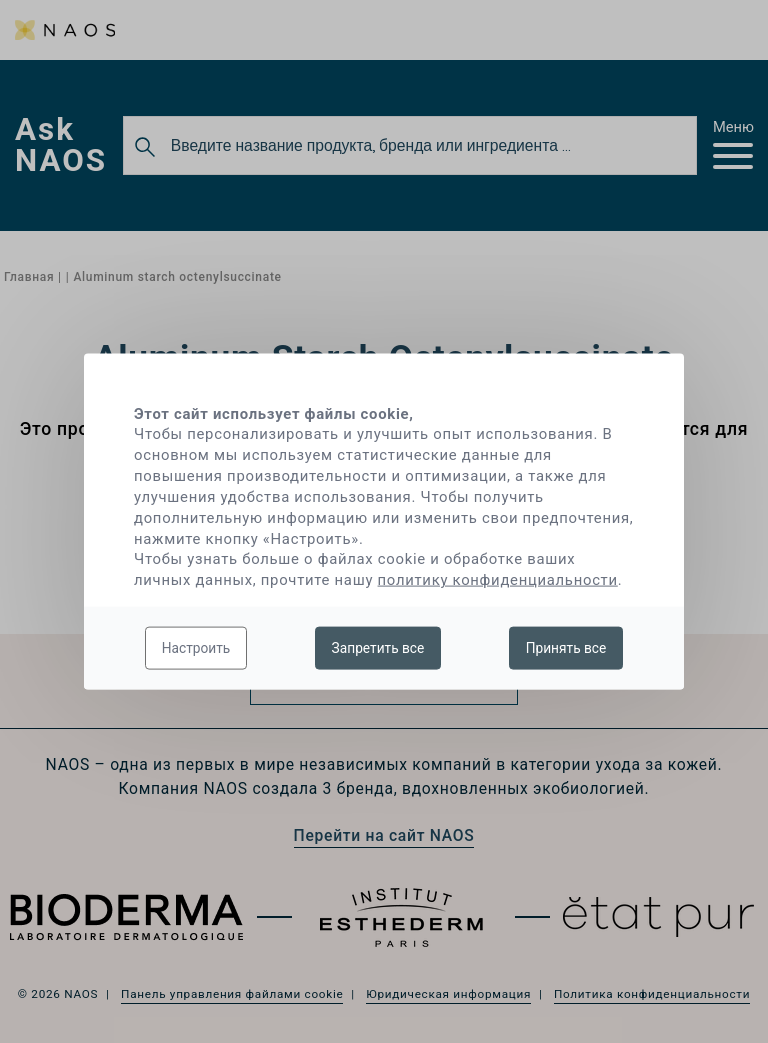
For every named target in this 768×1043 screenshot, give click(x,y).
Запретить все (378, 647)
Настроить (196, 647)
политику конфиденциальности (498, 580)
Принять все (566, 647)
